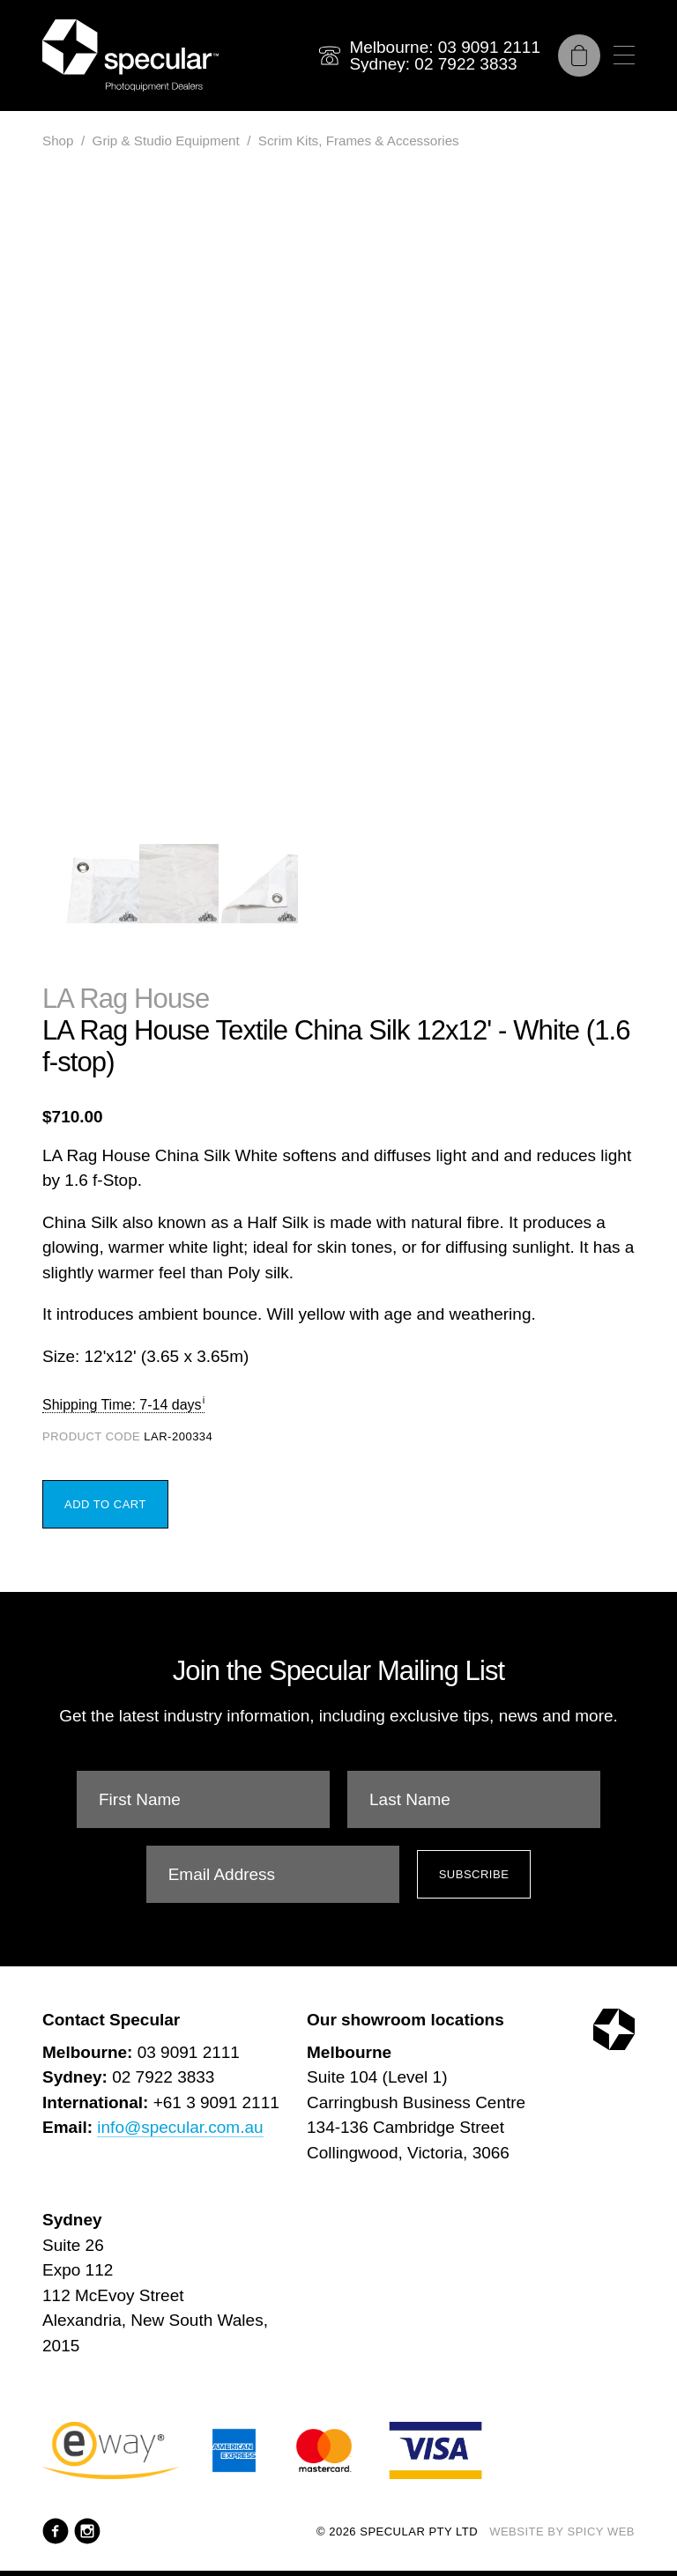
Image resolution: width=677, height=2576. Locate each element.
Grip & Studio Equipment (166, 140)
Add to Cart (105, 1504)
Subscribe (474, 1874)
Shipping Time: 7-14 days (122, 1404)
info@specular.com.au (180, 2127)
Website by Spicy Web (562, 2531)
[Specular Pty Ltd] (130, 55)
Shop (57, 140)
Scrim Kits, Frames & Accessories (358, 140)
